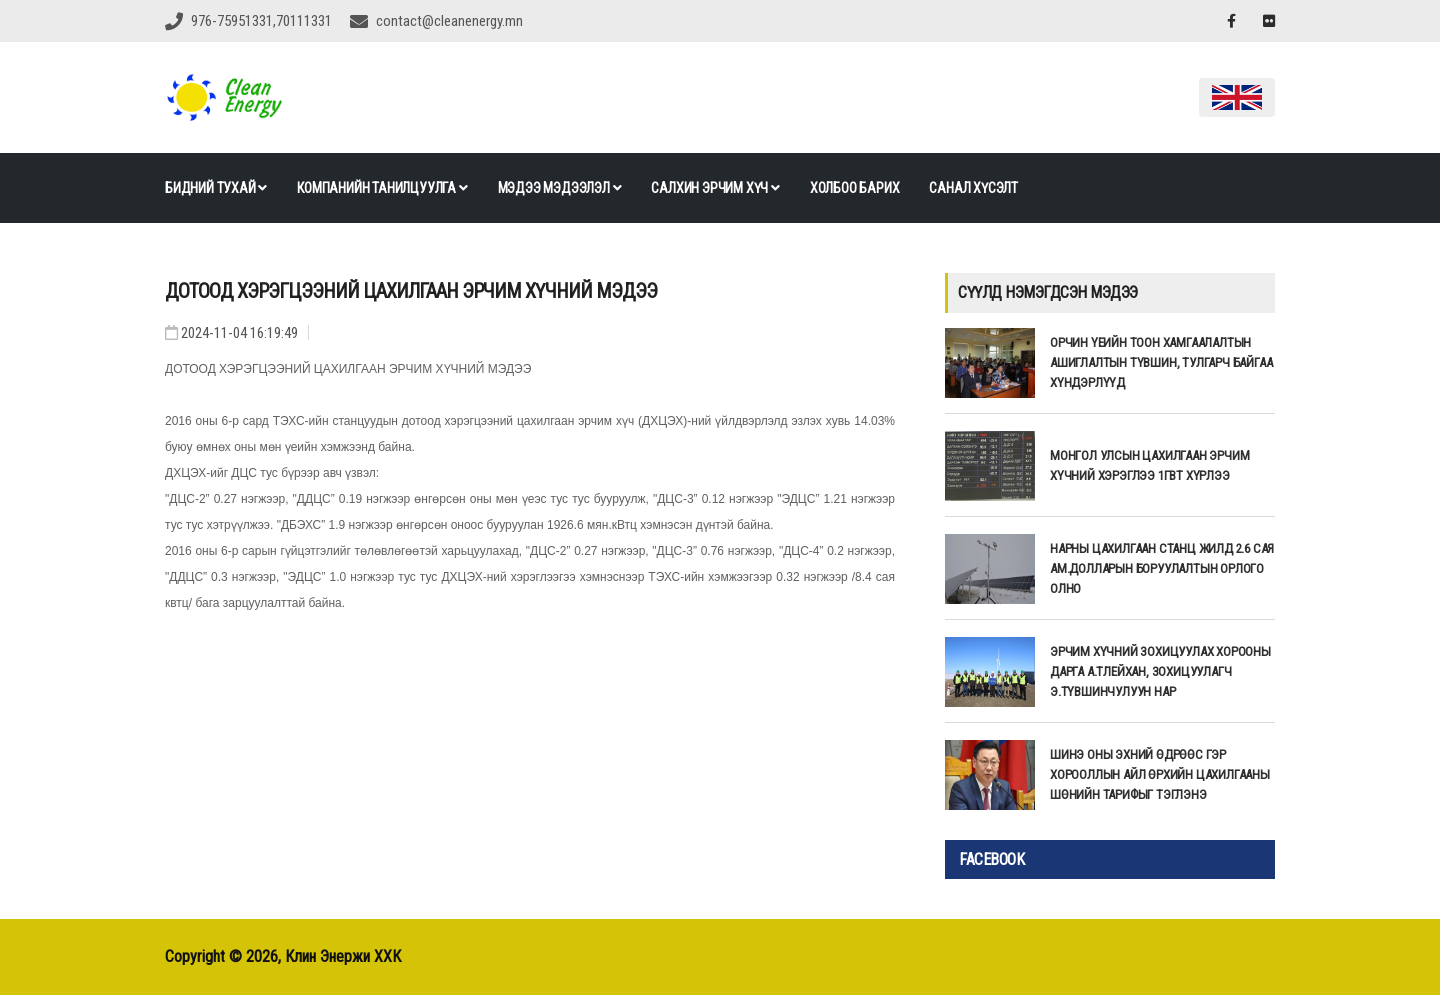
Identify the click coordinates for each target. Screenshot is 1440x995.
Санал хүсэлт (973, 188)
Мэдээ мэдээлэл (560, 188)
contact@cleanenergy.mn (449, 21)
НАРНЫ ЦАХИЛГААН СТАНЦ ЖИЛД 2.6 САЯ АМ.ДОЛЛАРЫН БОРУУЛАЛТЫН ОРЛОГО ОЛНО (1162, 568)
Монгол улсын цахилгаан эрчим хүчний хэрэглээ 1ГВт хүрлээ (1149, 465)
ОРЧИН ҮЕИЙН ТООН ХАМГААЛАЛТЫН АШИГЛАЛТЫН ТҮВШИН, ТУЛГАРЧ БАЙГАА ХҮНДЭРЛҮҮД (1161, 362)
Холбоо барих (855, 188)
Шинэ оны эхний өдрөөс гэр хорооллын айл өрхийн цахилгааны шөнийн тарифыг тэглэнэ (1160, 774)
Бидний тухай (216, 188)
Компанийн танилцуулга (382, 188)
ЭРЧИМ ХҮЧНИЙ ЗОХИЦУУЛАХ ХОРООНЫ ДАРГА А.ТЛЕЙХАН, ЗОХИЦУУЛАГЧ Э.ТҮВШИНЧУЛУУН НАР (1160, 671)
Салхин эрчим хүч (715, 188)
